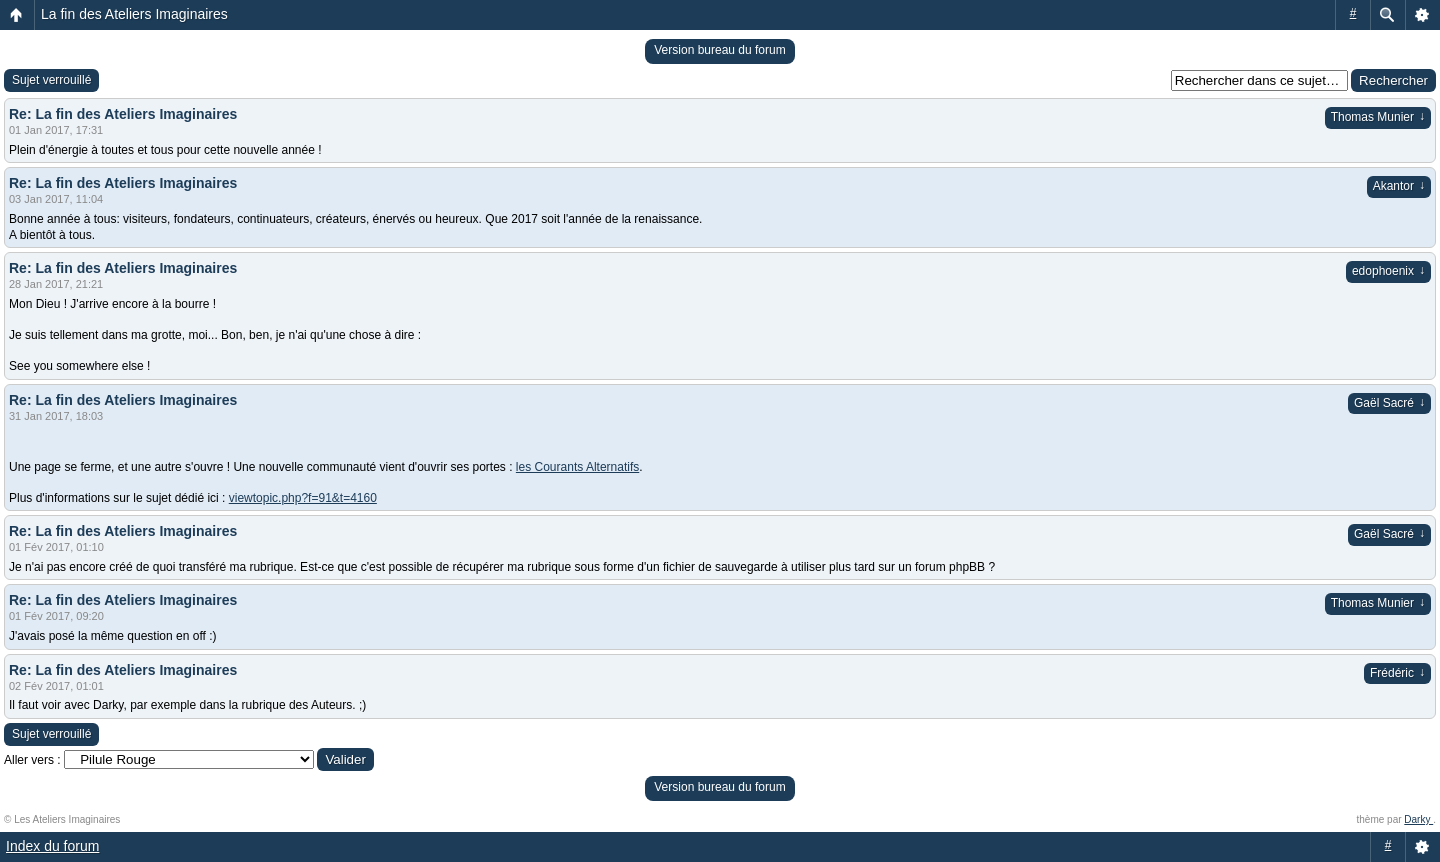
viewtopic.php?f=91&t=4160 (303, 498)
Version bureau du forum (719, 50)
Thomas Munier (1378, 117)
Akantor (1399, 186)
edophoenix (1388, 271)
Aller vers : (32, 760)
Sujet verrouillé (51, 80)
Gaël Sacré (1389, 403)
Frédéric (1397, 673)
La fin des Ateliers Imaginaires (134, 14)
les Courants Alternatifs (577, 467)
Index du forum (52, 846)
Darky (1418, 819)
